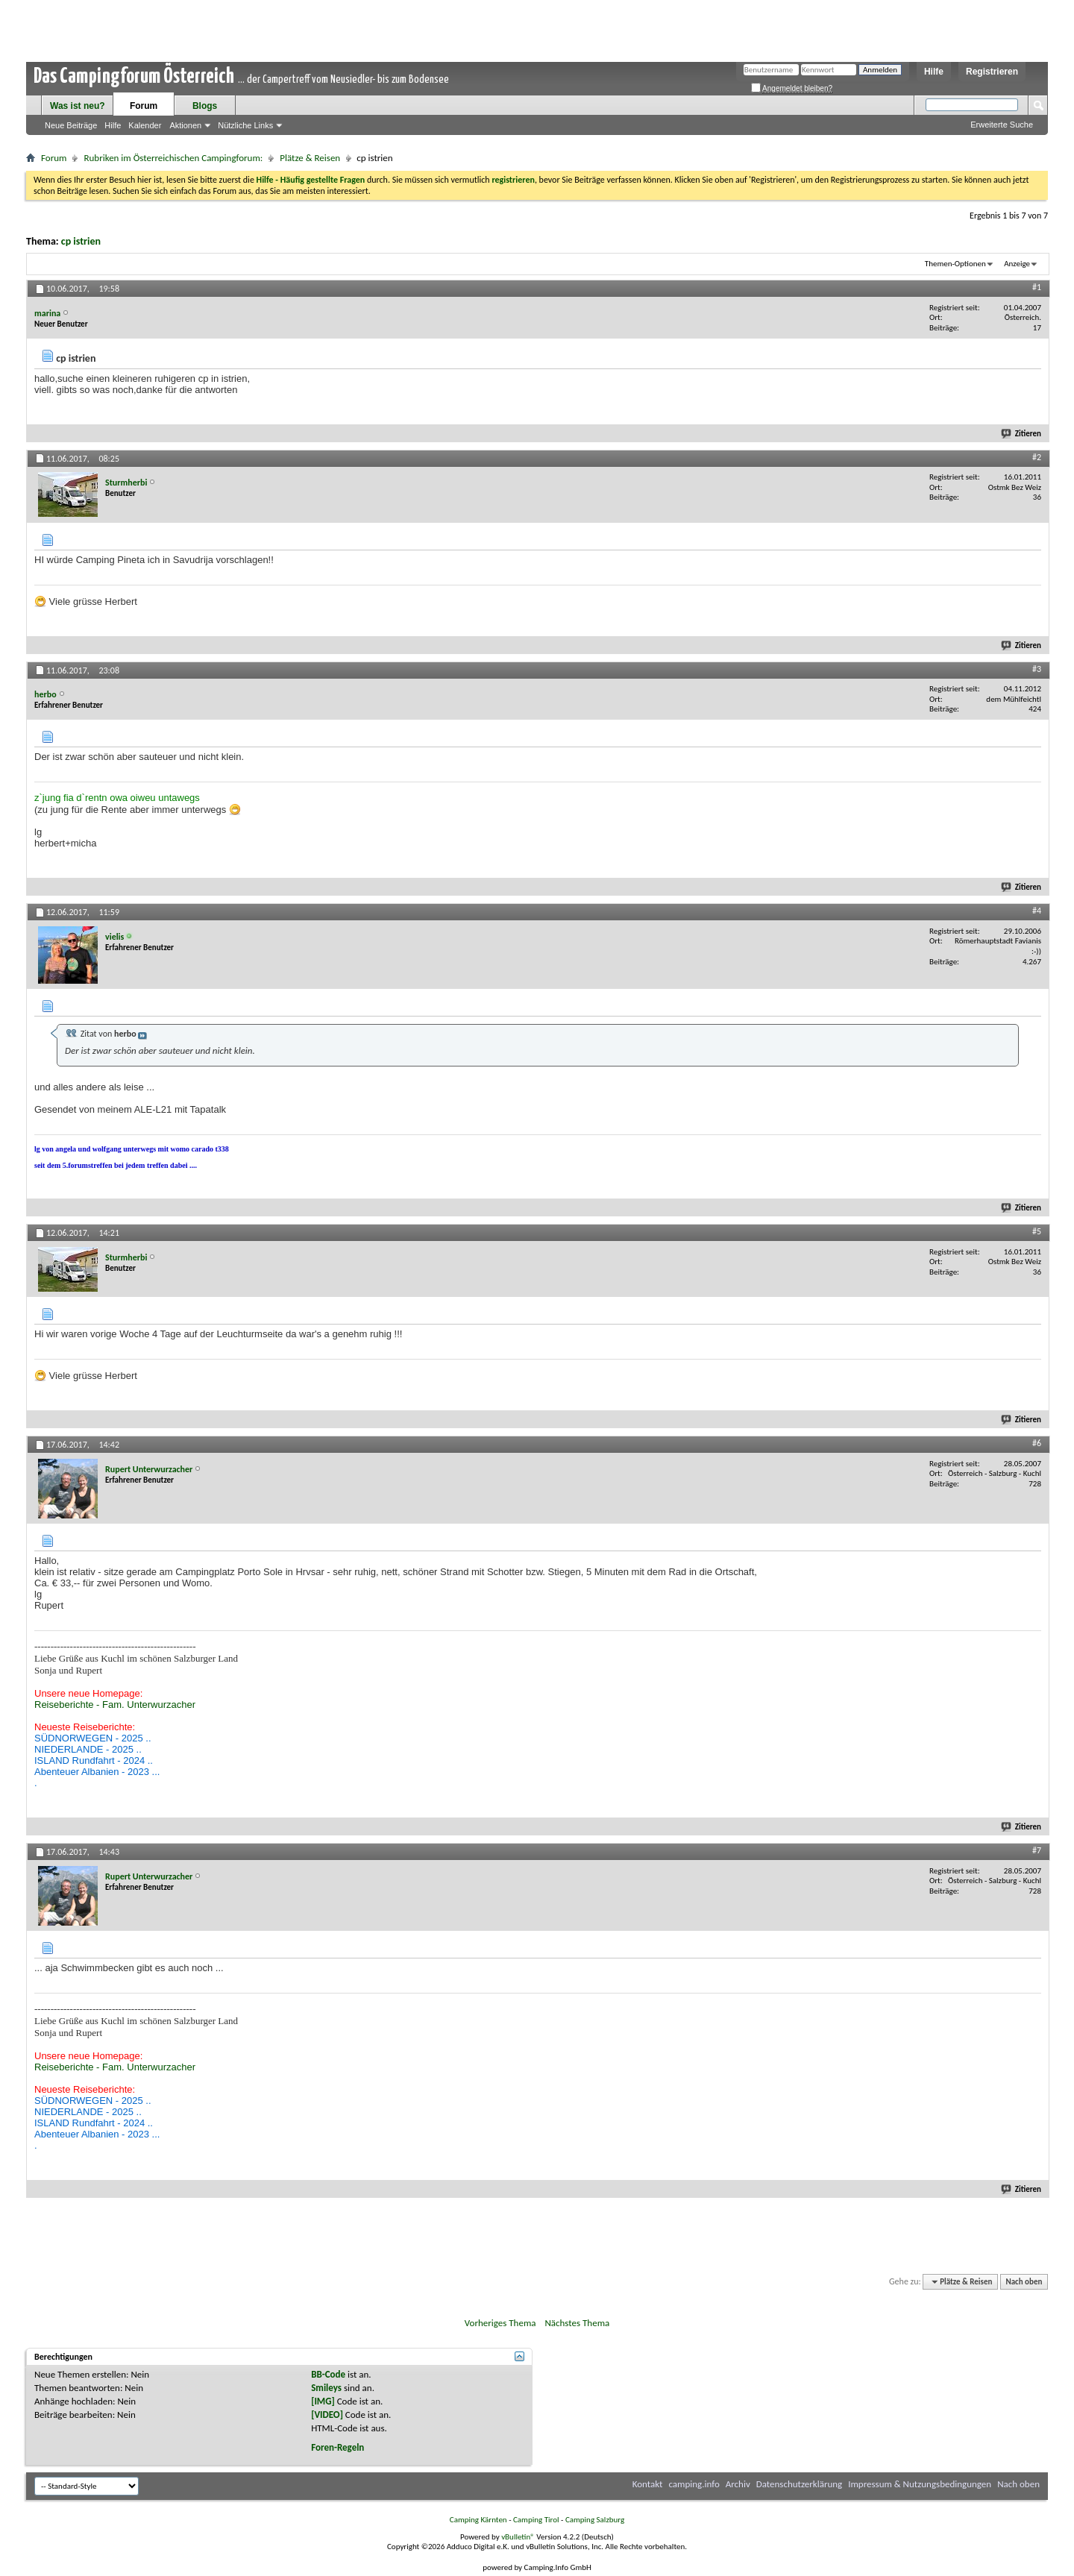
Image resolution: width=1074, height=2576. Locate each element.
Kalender (144, 125)
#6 (1036, 1443)
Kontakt (647, 2483)
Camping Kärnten (478, 2520)
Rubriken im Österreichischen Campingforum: (173, 157)
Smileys (326, 2387)
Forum (143, 106)
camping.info (693, 2483)
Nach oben (1023, 2282)
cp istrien (81, 241)
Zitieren (1021, 434)
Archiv (738, 2483)
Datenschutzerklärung (799, 2483)
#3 (1036, 669)
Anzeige (1017, 263)
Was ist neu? (77, 106)
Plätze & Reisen (310, 157)
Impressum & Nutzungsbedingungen (919, 2483)
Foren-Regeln (337, 2447)
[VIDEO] (327, 2414)
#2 (1036, 457)
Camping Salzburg (594, 2520)
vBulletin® (518, 2537)
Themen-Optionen (955, 263)
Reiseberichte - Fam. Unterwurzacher (114, 1704)
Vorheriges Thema (500, 2322)
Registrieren (992, 71)
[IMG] (323, 2401)
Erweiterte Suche (1001, 124)
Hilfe (933, 71)
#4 (1036, 910)
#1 (1036, 287)
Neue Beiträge (71, 125)
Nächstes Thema (576, 2322)
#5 (1036, 1231)
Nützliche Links (245, 125)
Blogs (204, 106)
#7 (1036, 1850)
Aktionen (185, 125)
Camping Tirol (536, 2520)
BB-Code (328, 2374)
